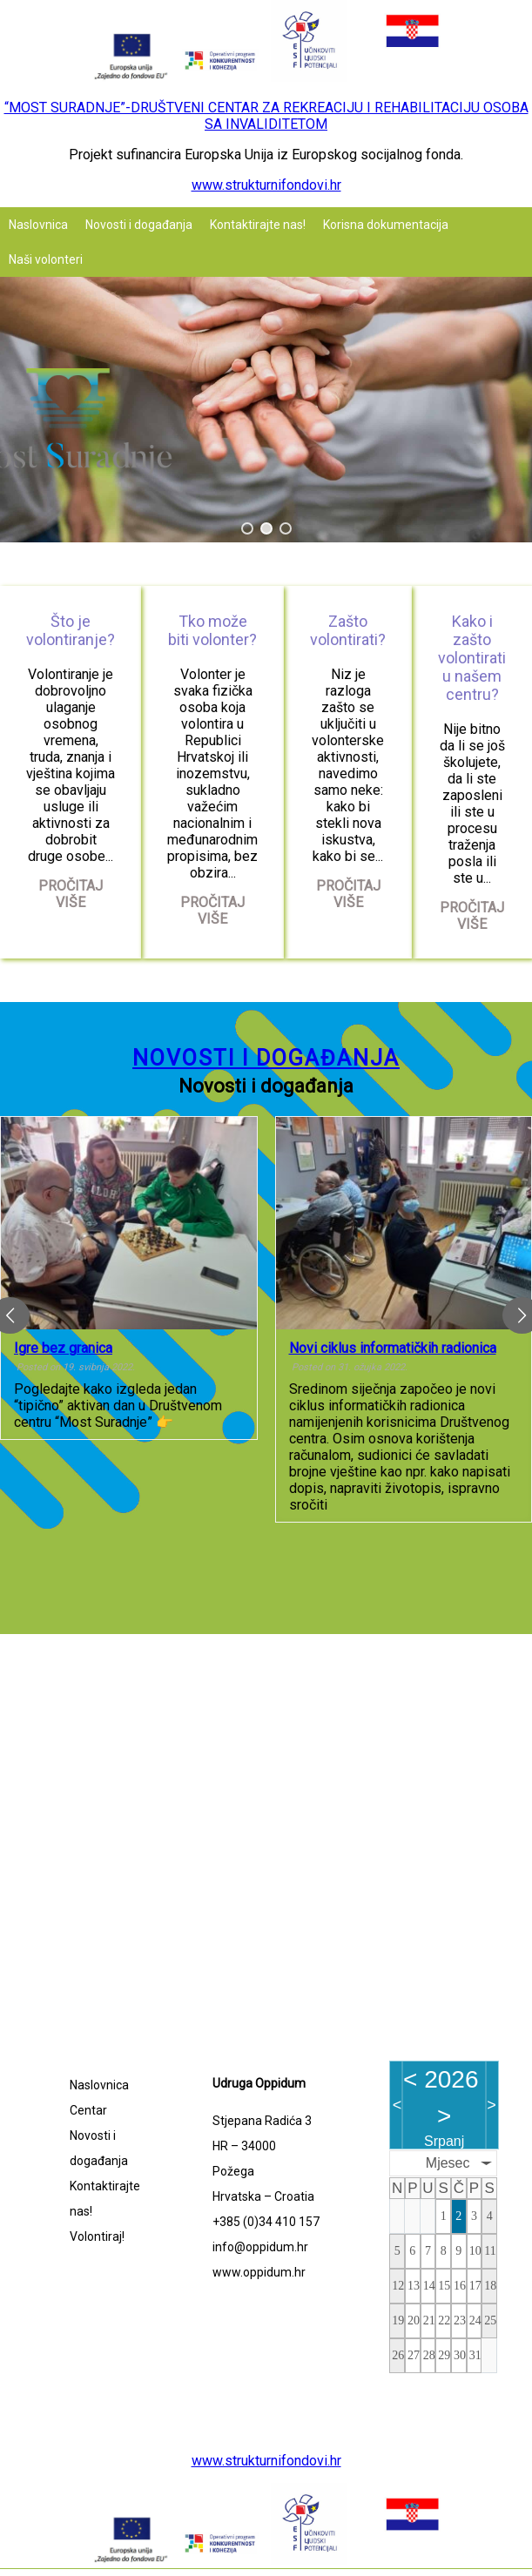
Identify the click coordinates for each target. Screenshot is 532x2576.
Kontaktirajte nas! (258, 225)
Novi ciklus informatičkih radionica (392, 1348)
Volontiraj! (97, 2236)
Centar (88, 2110)
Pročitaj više (70, 894)
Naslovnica (38, 225)
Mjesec (448, 2163)
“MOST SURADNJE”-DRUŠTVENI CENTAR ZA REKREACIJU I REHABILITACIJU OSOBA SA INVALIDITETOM (266, 115)
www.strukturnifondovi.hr (266, 185)
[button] (247, 528)
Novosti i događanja (138, 225)
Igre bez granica (63, 1348)
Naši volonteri (46, 259)
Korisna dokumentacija (385, 225)
